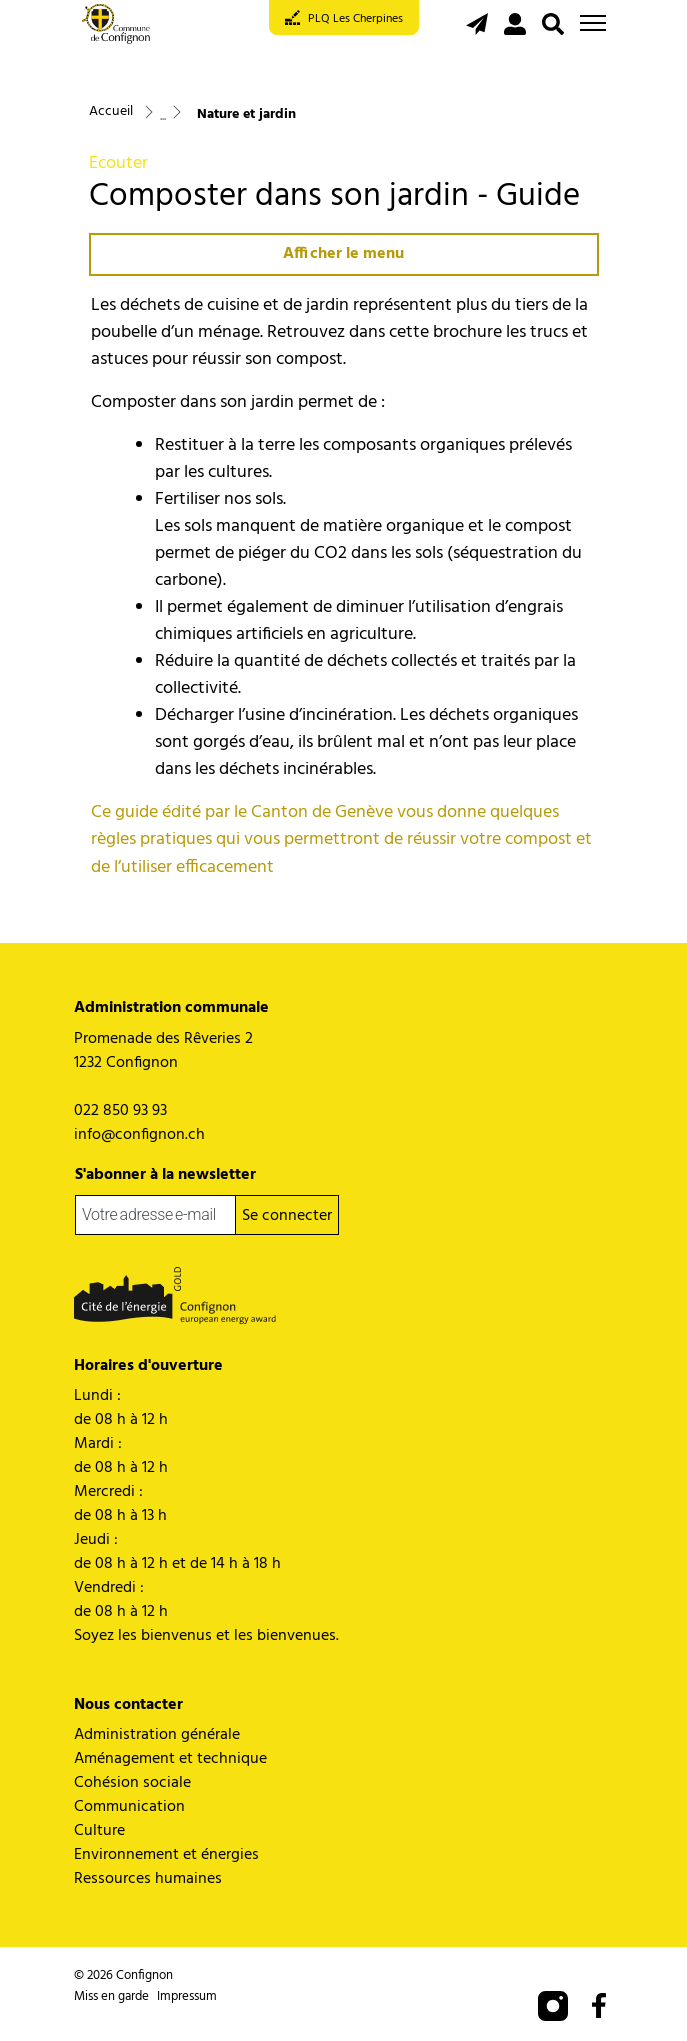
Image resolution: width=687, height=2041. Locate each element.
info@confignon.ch (139, 1135)
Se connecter (287, 1216)
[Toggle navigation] (593, 23)
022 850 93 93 (120, 1111)
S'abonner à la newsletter (165, 1175)
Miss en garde (111, 1996)
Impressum (187, 1996)
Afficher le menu (343, 254)
